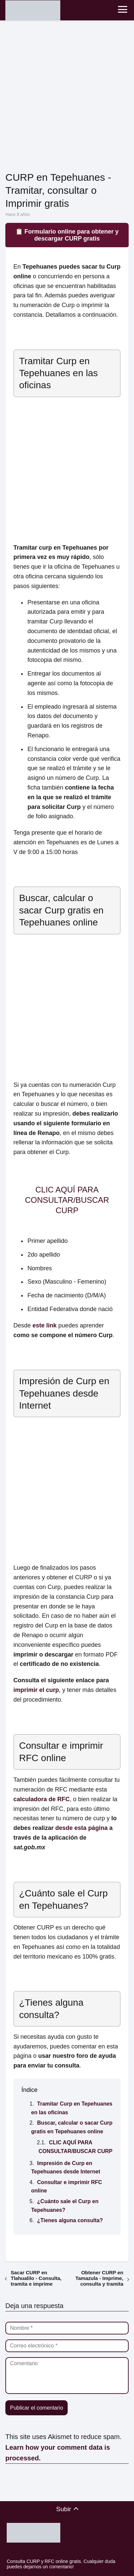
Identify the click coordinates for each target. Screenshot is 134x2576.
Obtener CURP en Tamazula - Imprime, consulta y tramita (99, 2278)
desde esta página (81, 1828)
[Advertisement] (67, 97)
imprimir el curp (36, 1690)
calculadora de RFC (41, 1799)
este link (44, 1325)
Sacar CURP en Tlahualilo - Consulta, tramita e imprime (36, 2278)
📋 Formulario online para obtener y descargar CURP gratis (67, 235)
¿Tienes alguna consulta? (70, 2220)
